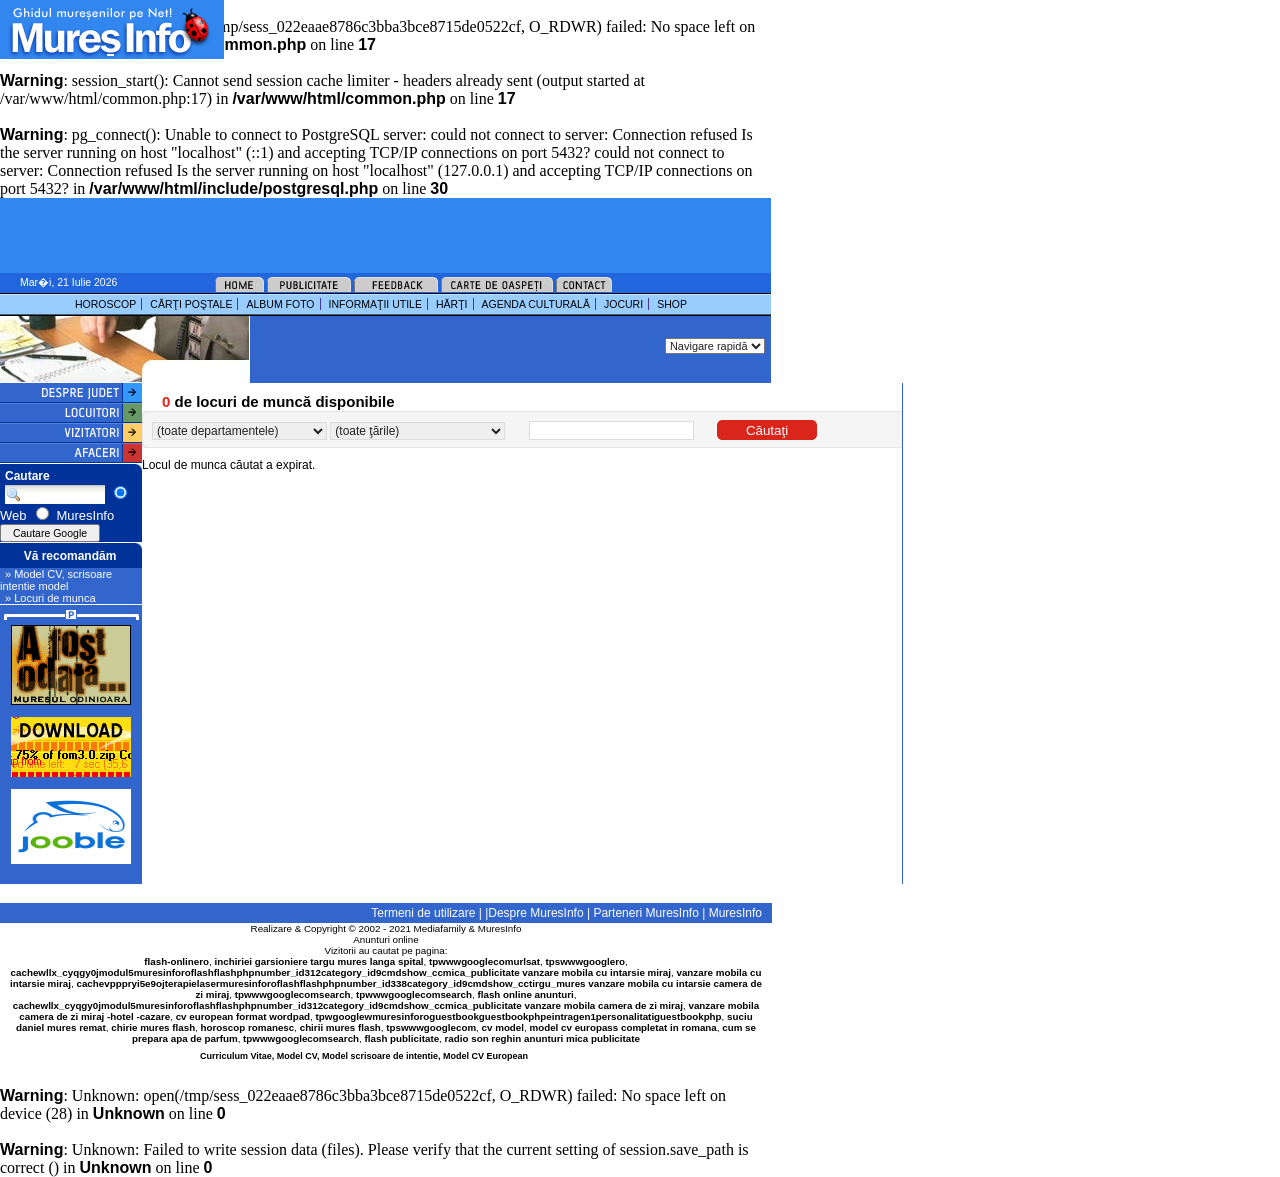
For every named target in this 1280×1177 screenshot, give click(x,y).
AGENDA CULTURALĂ (536, 304)
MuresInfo (500, 928)
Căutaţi (767, 430)
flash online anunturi (525, 994)
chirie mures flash (153, 1027)
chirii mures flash (340, 1027)
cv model (503, 1027)
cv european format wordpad (243, 1016)
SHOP (672, 304)
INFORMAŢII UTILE (375, 304)
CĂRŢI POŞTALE (191, 304)
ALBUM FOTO (280, 304)
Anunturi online (385, 939)
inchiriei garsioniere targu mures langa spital (319, 961)
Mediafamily (440, 928)
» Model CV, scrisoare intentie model (56, 580)
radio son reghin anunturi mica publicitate (542, 1038)
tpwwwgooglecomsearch (293, 994)
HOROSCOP (105, 304)
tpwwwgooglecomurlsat (484, 961)
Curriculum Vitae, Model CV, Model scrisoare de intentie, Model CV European (364, 1056)
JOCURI (623, 304)
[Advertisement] (464, 30)
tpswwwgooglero (585, 961)
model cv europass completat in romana (622, 1027)
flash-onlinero (176, 961)
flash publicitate (402, 1038)
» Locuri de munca (50, 598)
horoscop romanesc (248, 1027)
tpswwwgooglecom (431, 1027)
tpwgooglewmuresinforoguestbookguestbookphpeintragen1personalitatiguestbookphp (519, 1016)
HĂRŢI (452, 304)
